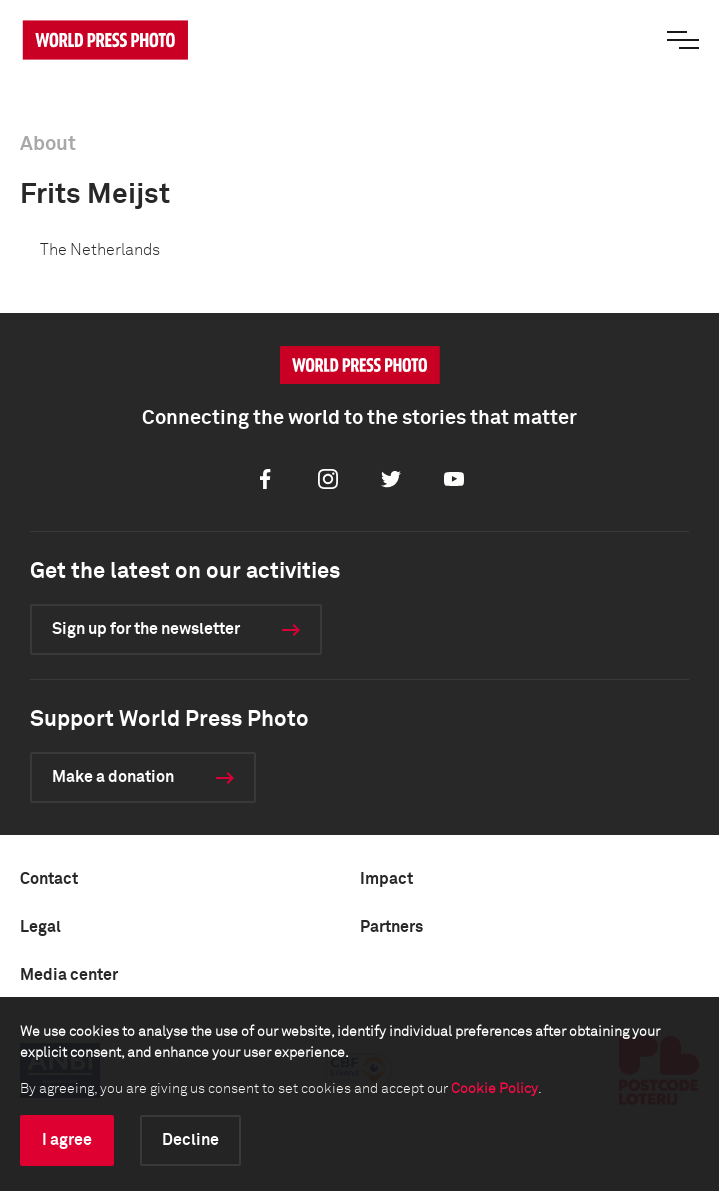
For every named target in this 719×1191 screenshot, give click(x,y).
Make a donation (113, 777)
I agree (67, 1140)
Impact (386, 879)
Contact (49, 879)
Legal (40, 927)
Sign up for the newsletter (146, 629)
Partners (391, 927)
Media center (69, 975)
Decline (190, 1140)
